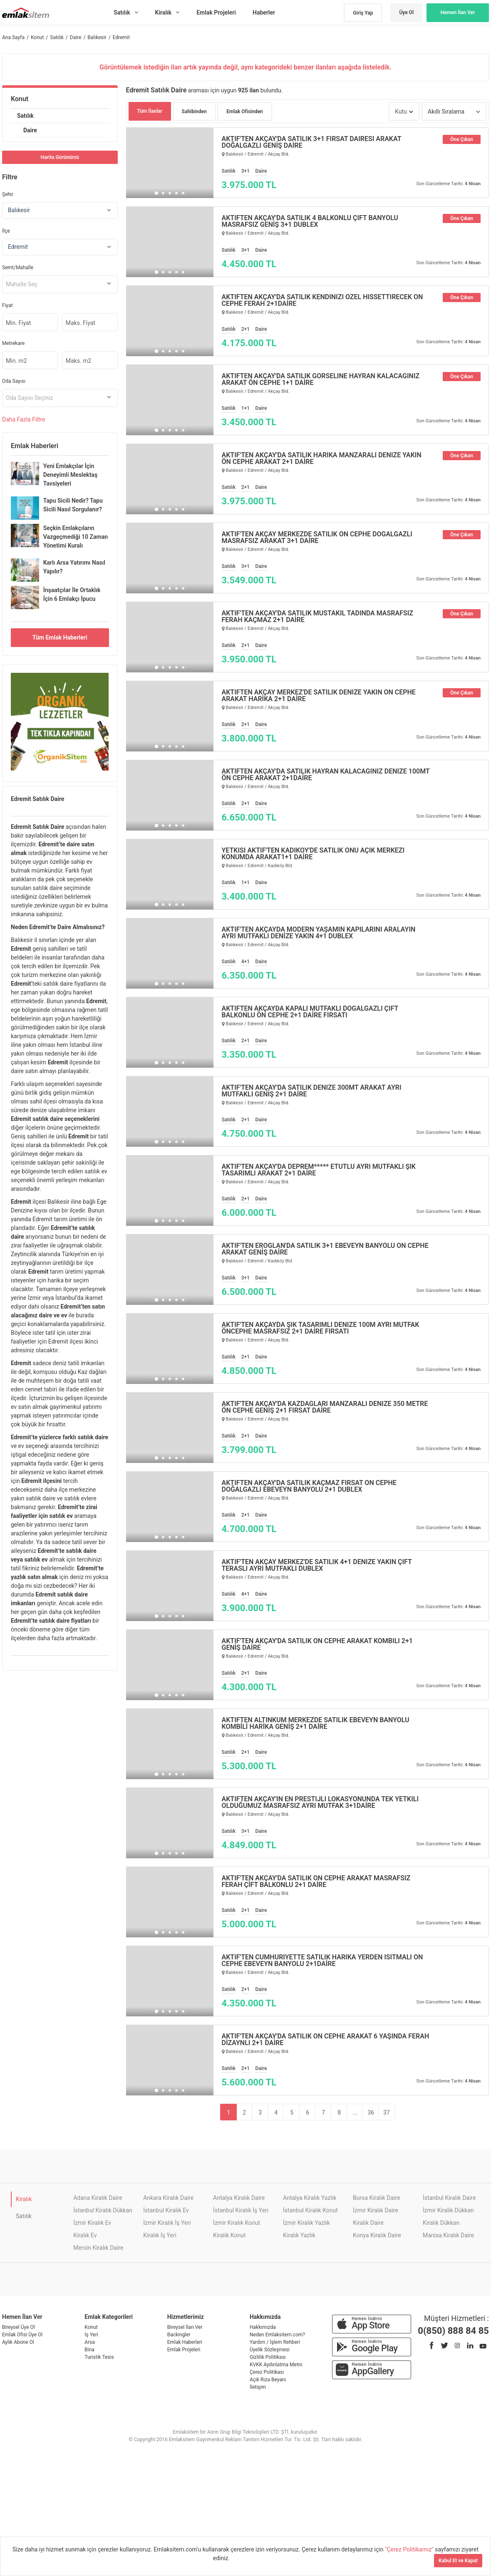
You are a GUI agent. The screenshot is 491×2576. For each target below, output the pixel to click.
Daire (30, 130)
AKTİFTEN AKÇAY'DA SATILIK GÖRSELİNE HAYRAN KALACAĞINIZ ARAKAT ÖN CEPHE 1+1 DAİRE (321, 379)
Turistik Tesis (99, 2357)
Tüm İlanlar (150, 111)
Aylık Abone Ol (18, 2342)
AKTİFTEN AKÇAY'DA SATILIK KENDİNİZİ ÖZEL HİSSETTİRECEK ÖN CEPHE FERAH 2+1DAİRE (322, 300)
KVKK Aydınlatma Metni (276, 2365)
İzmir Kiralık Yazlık (306, 2222)
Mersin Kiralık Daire (98, 2247)
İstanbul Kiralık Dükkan (102, 2210)
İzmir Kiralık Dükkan (448, 2210)
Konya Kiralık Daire (377, 2235)
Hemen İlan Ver (458, 12)
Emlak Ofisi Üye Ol (22, 2335)
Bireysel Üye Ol (18, 2327)
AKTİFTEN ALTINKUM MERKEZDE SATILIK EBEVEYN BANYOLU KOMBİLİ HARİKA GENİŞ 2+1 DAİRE (315, 1723)
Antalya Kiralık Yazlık (309, 2197)
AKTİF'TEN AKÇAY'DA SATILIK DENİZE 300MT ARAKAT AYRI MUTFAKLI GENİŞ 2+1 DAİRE (312, 1091)
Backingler (179, 2335)
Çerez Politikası (267, 2372)
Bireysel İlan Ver (185, 2327)
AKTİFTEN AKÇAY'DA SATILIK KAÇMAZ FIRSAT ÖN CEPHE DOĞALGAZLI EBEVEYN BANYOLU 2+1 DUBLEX (309, 1486)
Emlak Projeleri (184, 2350)
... (355, 2112)
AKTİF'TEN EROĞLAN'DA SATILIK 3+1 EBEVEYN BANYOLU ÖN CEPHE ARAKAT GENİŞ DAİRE (325, 1249)
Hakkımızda (263, 2327)
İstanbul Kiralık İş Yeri (240, 2210)
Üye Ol (406, 12)
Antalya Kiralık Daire (239, 2197)
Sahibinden (194, 111)
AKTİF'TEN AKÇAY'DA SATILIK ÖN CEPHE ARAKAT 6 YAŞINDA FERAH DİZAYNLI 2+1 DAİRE (325, 2039)
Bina (89, 2350)
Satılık (25, 115)
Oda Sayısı (13, 381)
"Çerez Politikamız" (410, 2549)
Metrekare (13, 343)
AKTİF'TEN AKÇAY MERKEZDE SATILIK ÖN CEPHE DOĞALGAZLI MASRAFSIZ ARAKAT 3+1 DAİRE (317, 537)
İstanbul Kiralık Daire (449, 2197)
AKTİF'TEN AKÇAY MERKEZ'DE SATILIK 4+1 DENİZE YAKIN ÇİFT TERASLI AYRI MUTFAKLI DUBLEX (317, 1565)
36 (370, 2112)
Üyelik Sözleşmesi (270, 2350)
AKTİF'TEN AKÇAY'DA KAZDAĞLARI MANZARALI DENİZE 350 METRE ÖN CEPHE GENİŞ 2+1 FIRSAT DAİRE (325, 1407)
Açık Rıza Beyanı (268, 2380)
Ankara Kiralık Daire (168, 2197)
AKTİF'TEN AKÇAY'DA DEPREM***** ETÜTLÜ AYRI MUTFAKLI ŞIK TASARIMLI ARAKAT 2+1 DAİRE (319, 1170)
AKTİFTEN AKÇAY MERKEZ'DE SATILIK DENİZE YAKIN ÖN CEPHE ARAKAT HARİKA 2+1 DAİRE (319, 695)
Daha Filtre (23, 419)
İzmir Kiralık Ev (92, 2222)
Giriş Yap (363, 13)
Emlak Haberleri (184, 2342)
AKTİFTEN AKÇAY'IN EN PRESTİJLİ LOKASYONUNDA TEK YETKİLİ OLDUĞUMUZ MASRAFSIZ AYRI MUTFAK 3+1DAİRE (320, 1802)
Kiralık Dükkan (441, 2222)
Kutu (401, 111)
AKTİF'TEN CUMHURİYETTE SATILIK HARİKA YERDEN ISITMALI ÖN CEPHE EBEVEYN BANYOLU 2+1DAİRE (322, 1960)
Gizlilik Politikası (268, 2357)
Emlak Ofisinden (244, 111)
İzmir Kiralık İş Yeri (167, 2222)
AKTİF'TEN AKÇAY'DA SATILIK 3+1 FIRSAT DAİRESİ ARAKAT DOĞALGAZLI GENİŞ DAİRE (312, 142)
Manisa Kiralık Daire (448, 2235)
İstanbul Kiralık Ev (166, 2210)
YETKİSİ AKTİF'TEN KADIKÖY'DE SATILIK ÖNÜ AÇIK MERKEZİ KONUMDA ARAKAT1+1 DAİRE (313, 853)
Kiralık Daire (368, 2222)
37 (386, 2112)
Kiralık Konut (229, 2235)
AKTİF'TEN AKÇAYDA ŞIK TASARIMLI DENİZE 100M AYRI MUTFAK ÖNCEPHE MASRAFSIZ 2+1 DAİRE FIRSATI (320, 1328)
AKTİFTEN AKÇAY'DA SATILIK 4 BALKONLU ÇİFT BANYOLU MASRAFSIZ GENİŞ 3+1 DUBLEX (310, 221)
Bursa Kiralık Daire (376, 2197)
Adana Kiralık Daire (97, 2197)
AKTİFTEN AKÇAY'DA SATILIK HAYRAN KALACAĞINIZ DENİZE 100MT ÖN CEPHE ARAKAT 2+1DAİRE (326, 774)
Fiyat (7, 305)
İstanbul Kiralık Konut (310, 2210)
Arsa (89, 2342)
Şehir (7, 194)
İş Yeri (91, 2335)
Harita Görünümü (60, 157)
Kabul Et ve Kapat (458, 2561)
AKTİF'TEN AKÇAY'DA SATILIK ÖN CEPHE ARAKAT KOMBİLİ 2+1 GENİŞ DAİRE (317, 1644)
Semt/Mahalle (17, 267)
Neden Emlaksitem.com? (277, 2335)
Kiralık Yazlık (299, 2235)
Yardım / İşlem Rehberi (275, 2342)
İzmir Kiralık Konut (236, 2222)
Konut (19, 99)
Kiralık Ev (85, 2235)
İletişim (258, 2387)
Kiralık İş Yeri (159, 2235)
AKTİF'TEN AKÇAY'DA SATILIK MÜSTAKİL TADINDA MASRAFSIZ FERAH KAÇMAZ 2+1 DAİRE (318, 616)
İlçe (6, 231)
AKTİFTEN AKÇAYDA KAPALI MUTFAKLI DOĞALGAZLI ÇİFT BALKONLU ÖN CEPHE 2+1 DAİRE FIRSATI (310, 1012)
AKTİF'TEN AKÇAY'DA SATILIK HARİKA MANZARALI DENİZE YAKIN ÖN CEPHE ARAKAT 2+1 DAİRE (322, 458)
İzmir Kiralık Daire (375, 2210)
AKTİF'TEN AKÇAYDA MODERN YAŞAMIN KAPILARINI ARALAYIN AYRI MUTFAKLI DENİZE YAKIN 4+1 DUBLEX (319, 933)
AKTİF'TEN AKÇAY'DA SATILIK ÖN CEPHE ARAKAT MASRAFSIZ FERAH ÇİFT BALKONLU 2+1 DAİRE (316, 1881)
